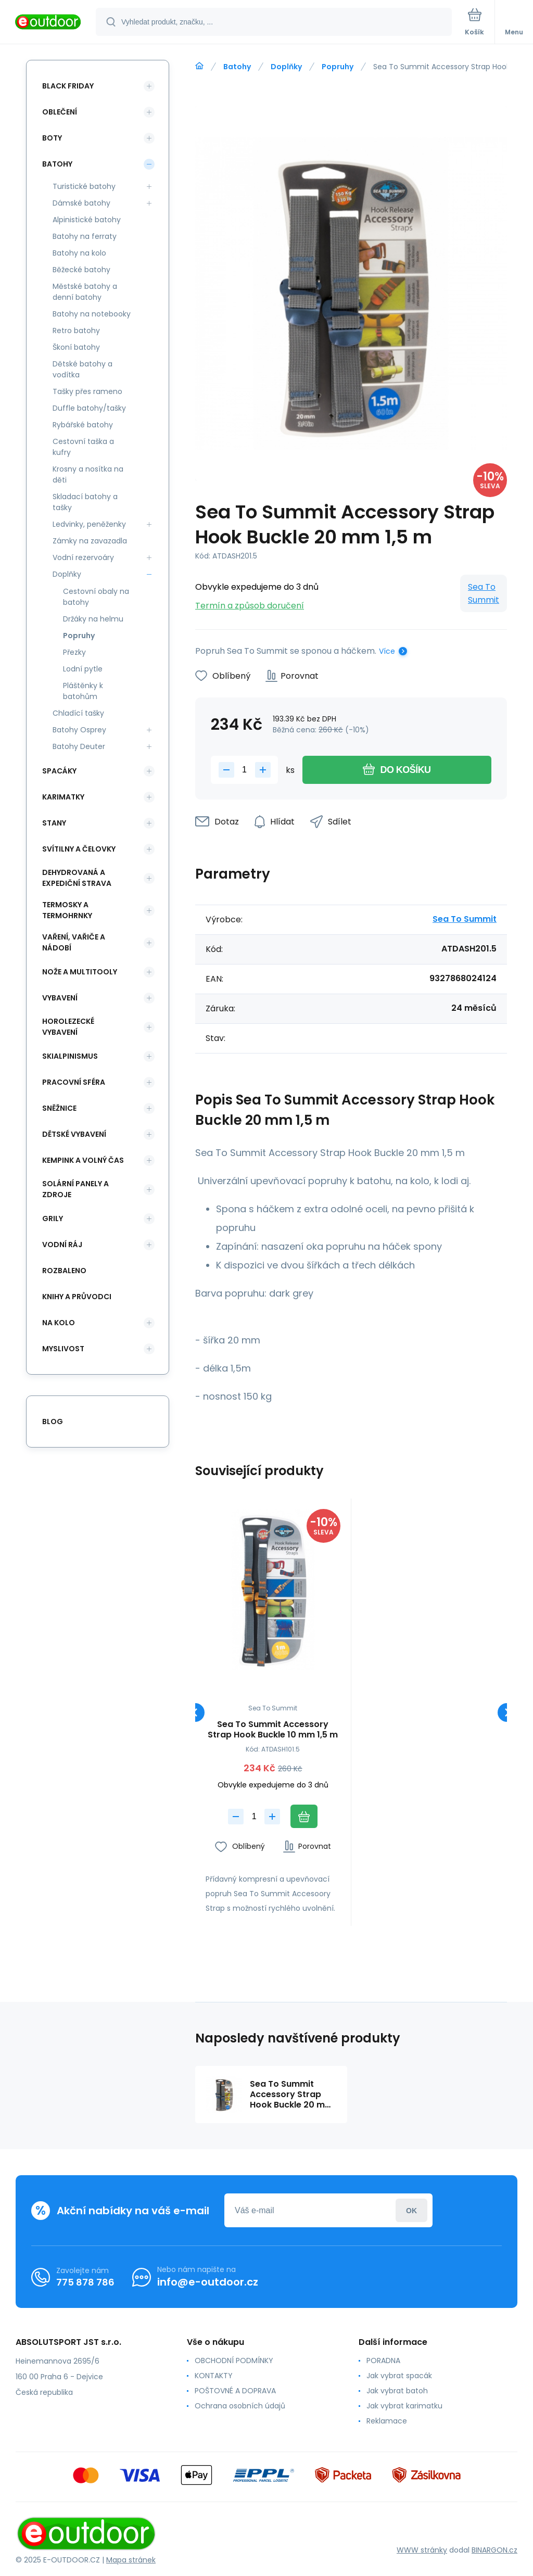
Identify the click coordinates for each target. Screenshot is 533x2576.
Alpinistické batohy (87, 219)
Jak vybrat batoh (397, 2390)
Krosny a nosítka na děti (88, 474)
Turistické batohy (84, 186)
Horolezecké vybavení (68, 1026)
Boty (52, 138)
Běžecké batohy (81, 269)
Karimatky (63, 797)
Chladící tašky (78, 713)
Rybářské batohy (83, 425)
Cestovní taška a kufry (83, 447)
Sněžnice (59, 1108)
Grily (52, 1218)
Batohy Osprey (79, 730)
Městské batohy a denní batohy (85, 291)
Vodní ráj (62, 1244)
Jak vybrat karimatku (404, 2406)
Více (387, 651)
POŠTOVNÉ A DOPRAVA (235, 2390)
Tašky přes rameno (87, 391)
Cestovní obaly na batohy (96, 596)
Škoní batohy (76, 347)
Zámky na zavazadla (90, 541)
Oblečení (59, 112)
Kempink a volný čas (83, 1160)
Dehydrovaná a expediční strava (76, 878)
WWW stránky (422, 2550)
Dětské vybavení (74, 1134)
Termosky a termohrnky (67, 910)
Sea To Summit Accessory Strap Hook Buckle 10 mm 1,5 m (273, 1729)
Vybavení (60, 998)
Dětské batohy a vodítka (82, 369)
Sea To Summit (483, 593)
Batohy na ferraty (85, 236)
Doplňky (286, 66)
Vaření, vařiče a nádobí (73, 942)
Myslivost (63, 1348)
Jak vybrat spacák (399, 2375)
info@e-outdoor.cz (207, 2282)
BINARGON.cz (494, 2550)
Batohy (237, 66)
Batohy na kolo (79, 253)
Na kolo (58, 1322)
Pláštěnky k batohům (83, 691)
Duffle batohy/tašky (89, 408)
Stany (54, 823)
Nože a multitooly (79, 972)
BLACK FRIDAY (68, 86)
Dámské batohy (81, 203)
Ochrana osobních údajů (240, 2406)
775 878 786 (85, 2281)
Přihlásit (411, 2210)
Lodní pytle (83, 669)
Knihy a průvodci (76, 1296)
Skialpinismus (70, 1056)
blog (52, 1421)
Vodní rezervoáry (83, 557)
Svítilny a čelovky (79, 849)
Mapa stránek (131, 2560)
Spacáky (59, 771)
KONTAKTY (214, 2375)
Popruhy (337, 66)
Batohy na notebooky (92, 314)
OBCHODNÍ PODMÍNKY (234, 2360)
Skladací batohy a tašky (85, 502)
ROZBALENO (64, 1270)
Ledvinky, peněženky (89, 524)
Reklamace (386, 2421)
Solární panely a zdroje (75, 1189)
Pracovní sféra (73, 1082)
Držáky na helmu (93, 619)
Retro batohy (76, 330)
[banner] (48, 22)
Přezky (74, 652)
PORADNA (383, 2360)
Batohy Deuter (79, 746)
